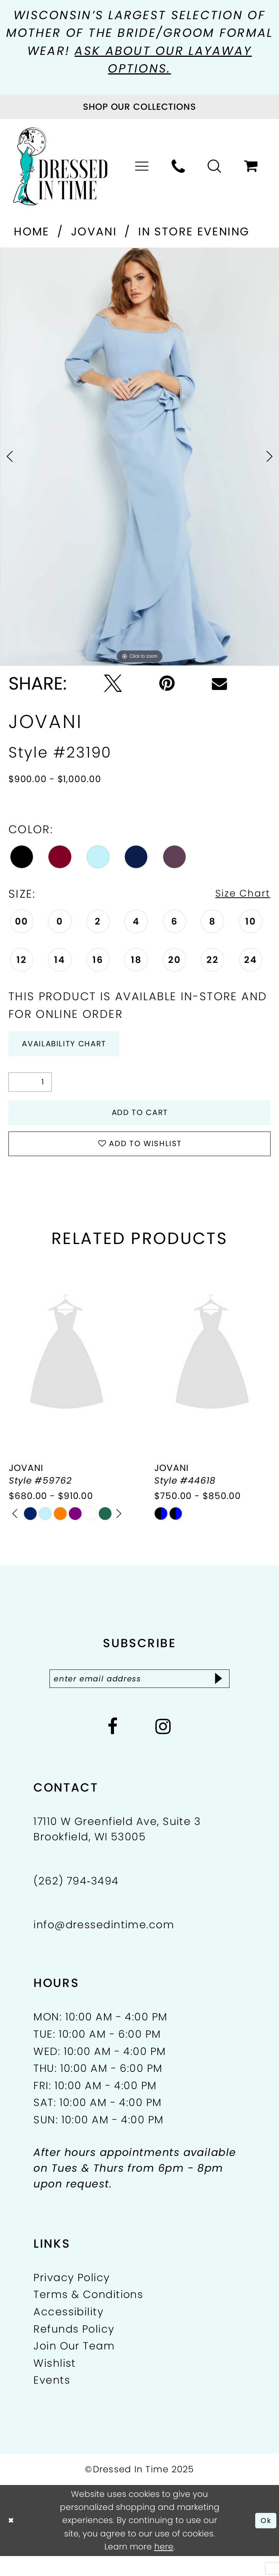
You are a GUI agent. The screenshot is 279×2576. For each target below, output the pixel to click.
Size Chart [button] (238, 896)
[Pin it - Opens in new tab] (167, 686)
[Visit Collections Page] (139, 109)
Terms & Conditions (88, 2315)
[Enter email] (139, 1697)
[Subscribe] (233, 1697)
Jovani (94, 234)
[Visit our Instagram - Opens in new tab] (163, 1747)
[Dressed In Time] (60, 168)
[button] (142, 168)
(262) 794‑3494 (76, 1901)
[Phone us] (178, 168)
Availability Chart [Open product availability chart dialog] (75, 1048)
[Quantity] (30, 1089)
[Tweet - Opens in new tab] (113, 686)
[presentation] (67, 1371)
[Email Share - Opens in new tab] (219, 685)
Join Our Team (74, 2366)
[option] (139, 459)
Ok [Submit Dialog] (265, 2540)
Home (32, 234)
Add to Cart (140, 1122)
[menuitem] (142, 168)
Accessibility (68, 2332)
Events (51, 2400)
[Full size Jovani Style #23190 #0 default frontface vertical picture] (139, 459)
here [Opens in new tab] (163, 2567)
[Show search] (214, 168)
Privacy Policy (71, 2297)
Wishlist (54, 2383)
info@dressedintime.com (103, 1944)
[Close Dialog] (12, 2540)
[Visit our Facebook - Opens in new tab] (112, 1747)
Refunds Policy (73, 2349)
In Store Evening (193, 234)
